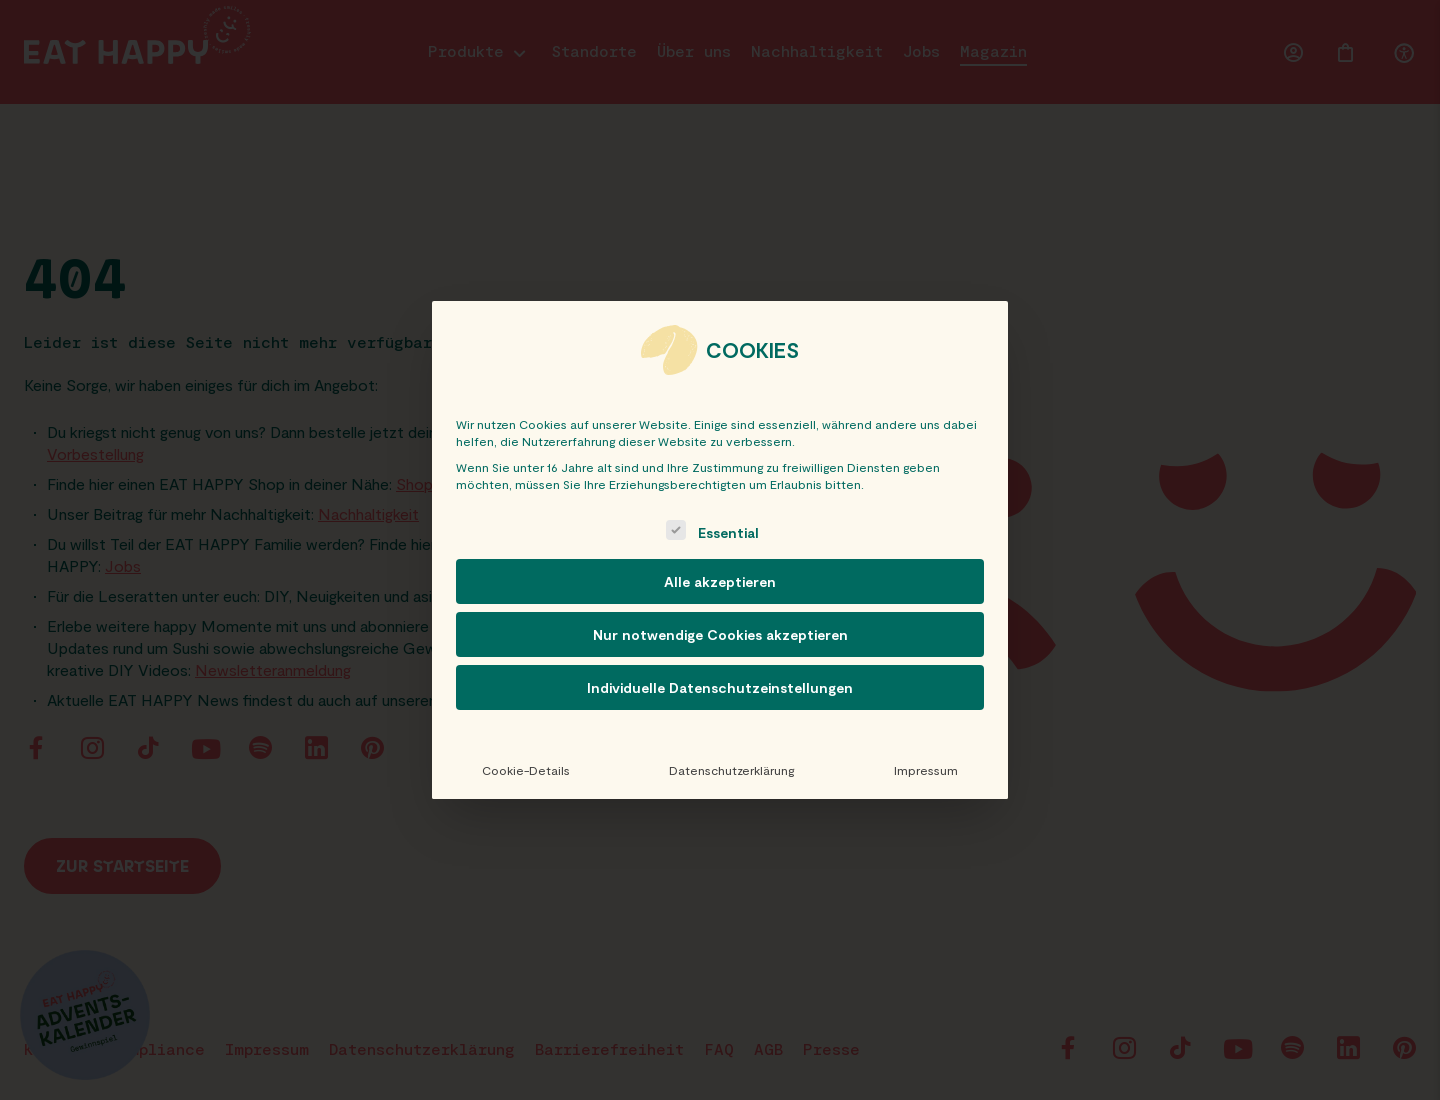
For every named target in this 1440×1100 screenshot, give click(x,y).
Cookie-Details (526, 770)
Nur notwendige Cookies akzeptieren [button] (720, 634)
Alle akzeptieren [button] (720, 581)
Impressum (926, 770)
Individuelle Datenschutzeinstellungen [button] (720, 687)
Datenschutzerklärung (731, 770)
